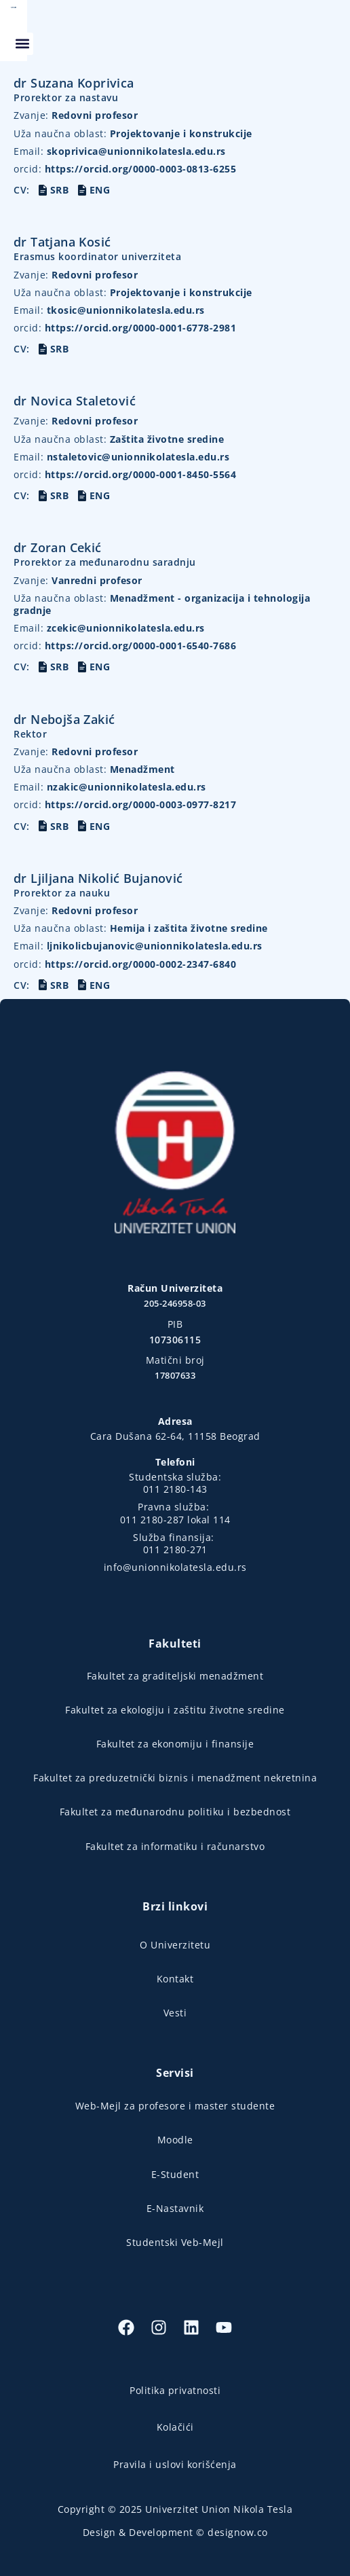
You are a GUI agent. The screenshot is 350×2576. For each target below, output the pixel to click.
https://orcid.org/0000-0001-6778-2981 (125, 327)
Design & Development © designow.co (175, 2532)
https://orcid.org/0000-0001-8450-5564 (125, 474)
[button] (328, 31)
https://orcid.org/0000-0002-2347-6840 (125, 964)
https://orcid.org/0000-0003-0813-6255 (125, 168)
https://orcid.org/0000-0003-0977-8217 (125, 804)
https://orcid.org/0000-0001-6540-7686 (125, 645)
